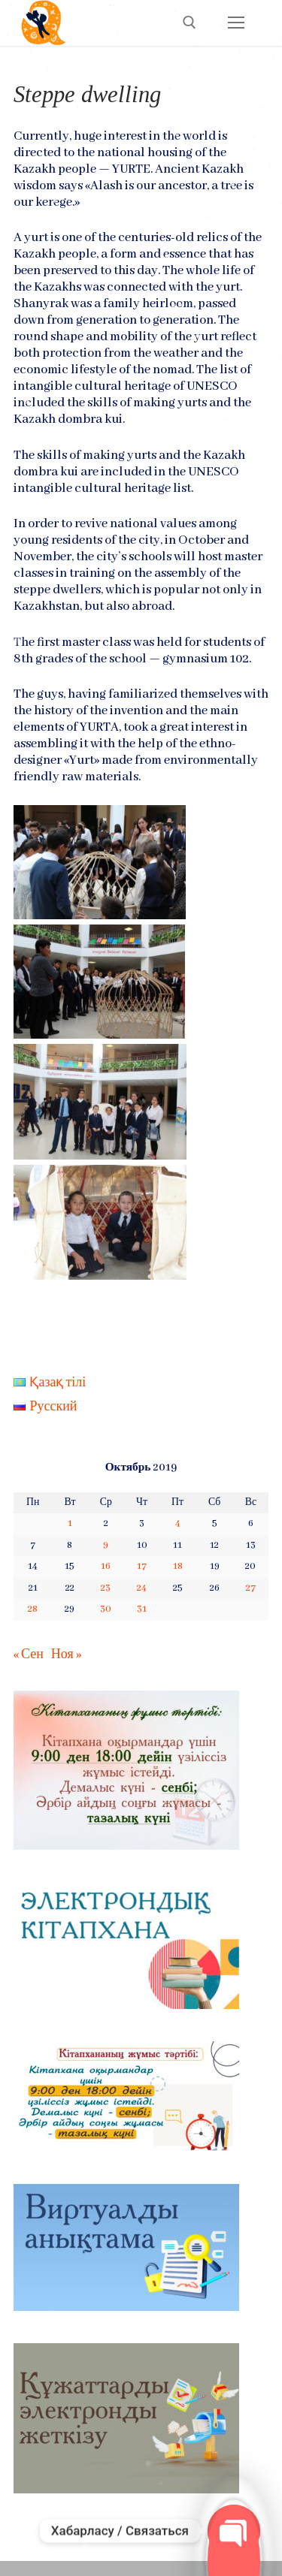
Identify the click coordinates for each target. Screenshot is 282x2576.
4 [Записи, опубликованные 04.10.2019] (177, 1523)
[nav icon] (236, 23)
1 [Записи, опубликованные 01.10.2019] (70, 1523)
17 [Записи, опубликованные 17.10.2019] (142, 1566)
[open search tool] (189, 22)
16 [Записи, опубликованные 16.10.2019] (106, 1566)
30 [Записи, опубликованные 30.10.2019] (105, 1609)
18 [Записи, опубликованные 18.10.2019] (178, 1566)
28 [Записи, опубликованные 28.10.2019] (33, 1609)
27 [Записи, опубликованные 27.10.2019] (251, 1588)
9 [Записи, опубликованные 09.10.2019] (105, 1545)
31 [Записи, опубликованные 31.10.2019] (142, 1609)
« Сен (29, 1655)
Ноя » (66, 1655)
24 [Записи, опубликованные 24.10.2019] (142, 1588)
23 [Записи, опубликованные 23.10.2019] (106, 1588)
